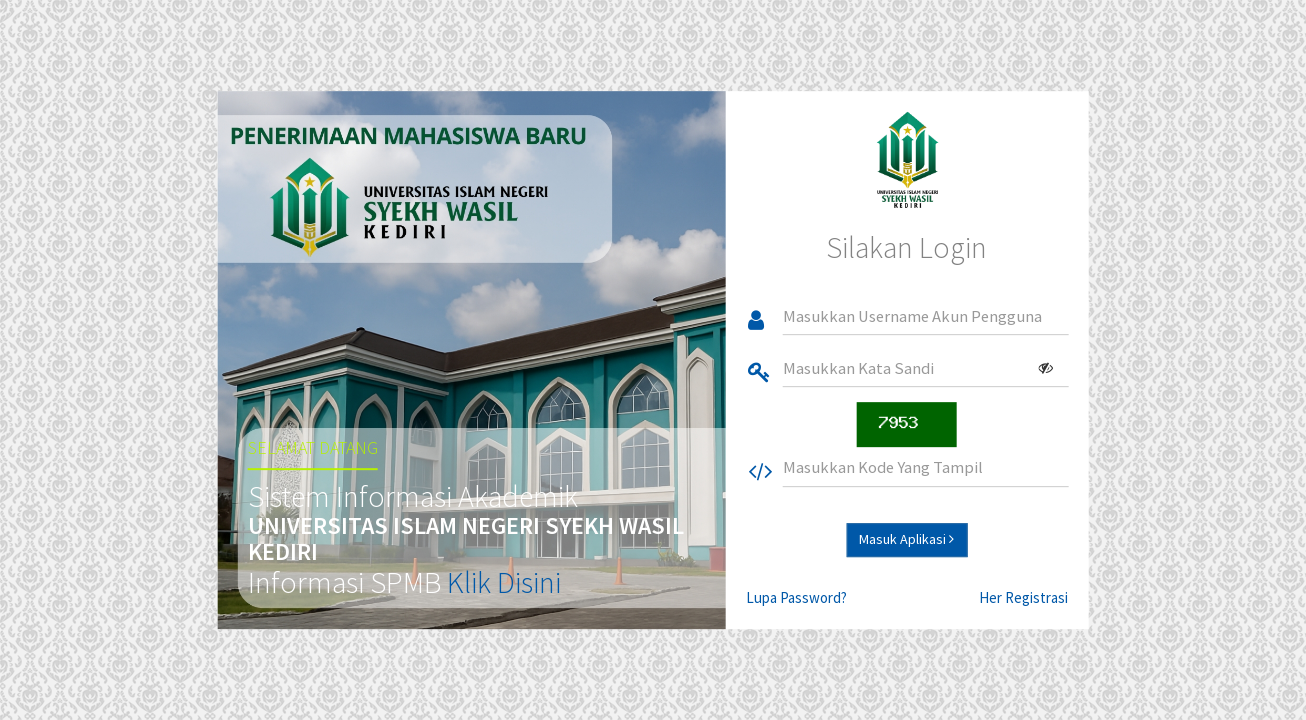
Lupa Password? (796, 597)
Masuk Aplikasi (906, 539)
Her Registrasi (1023, 597)
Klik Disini (504, 582)
